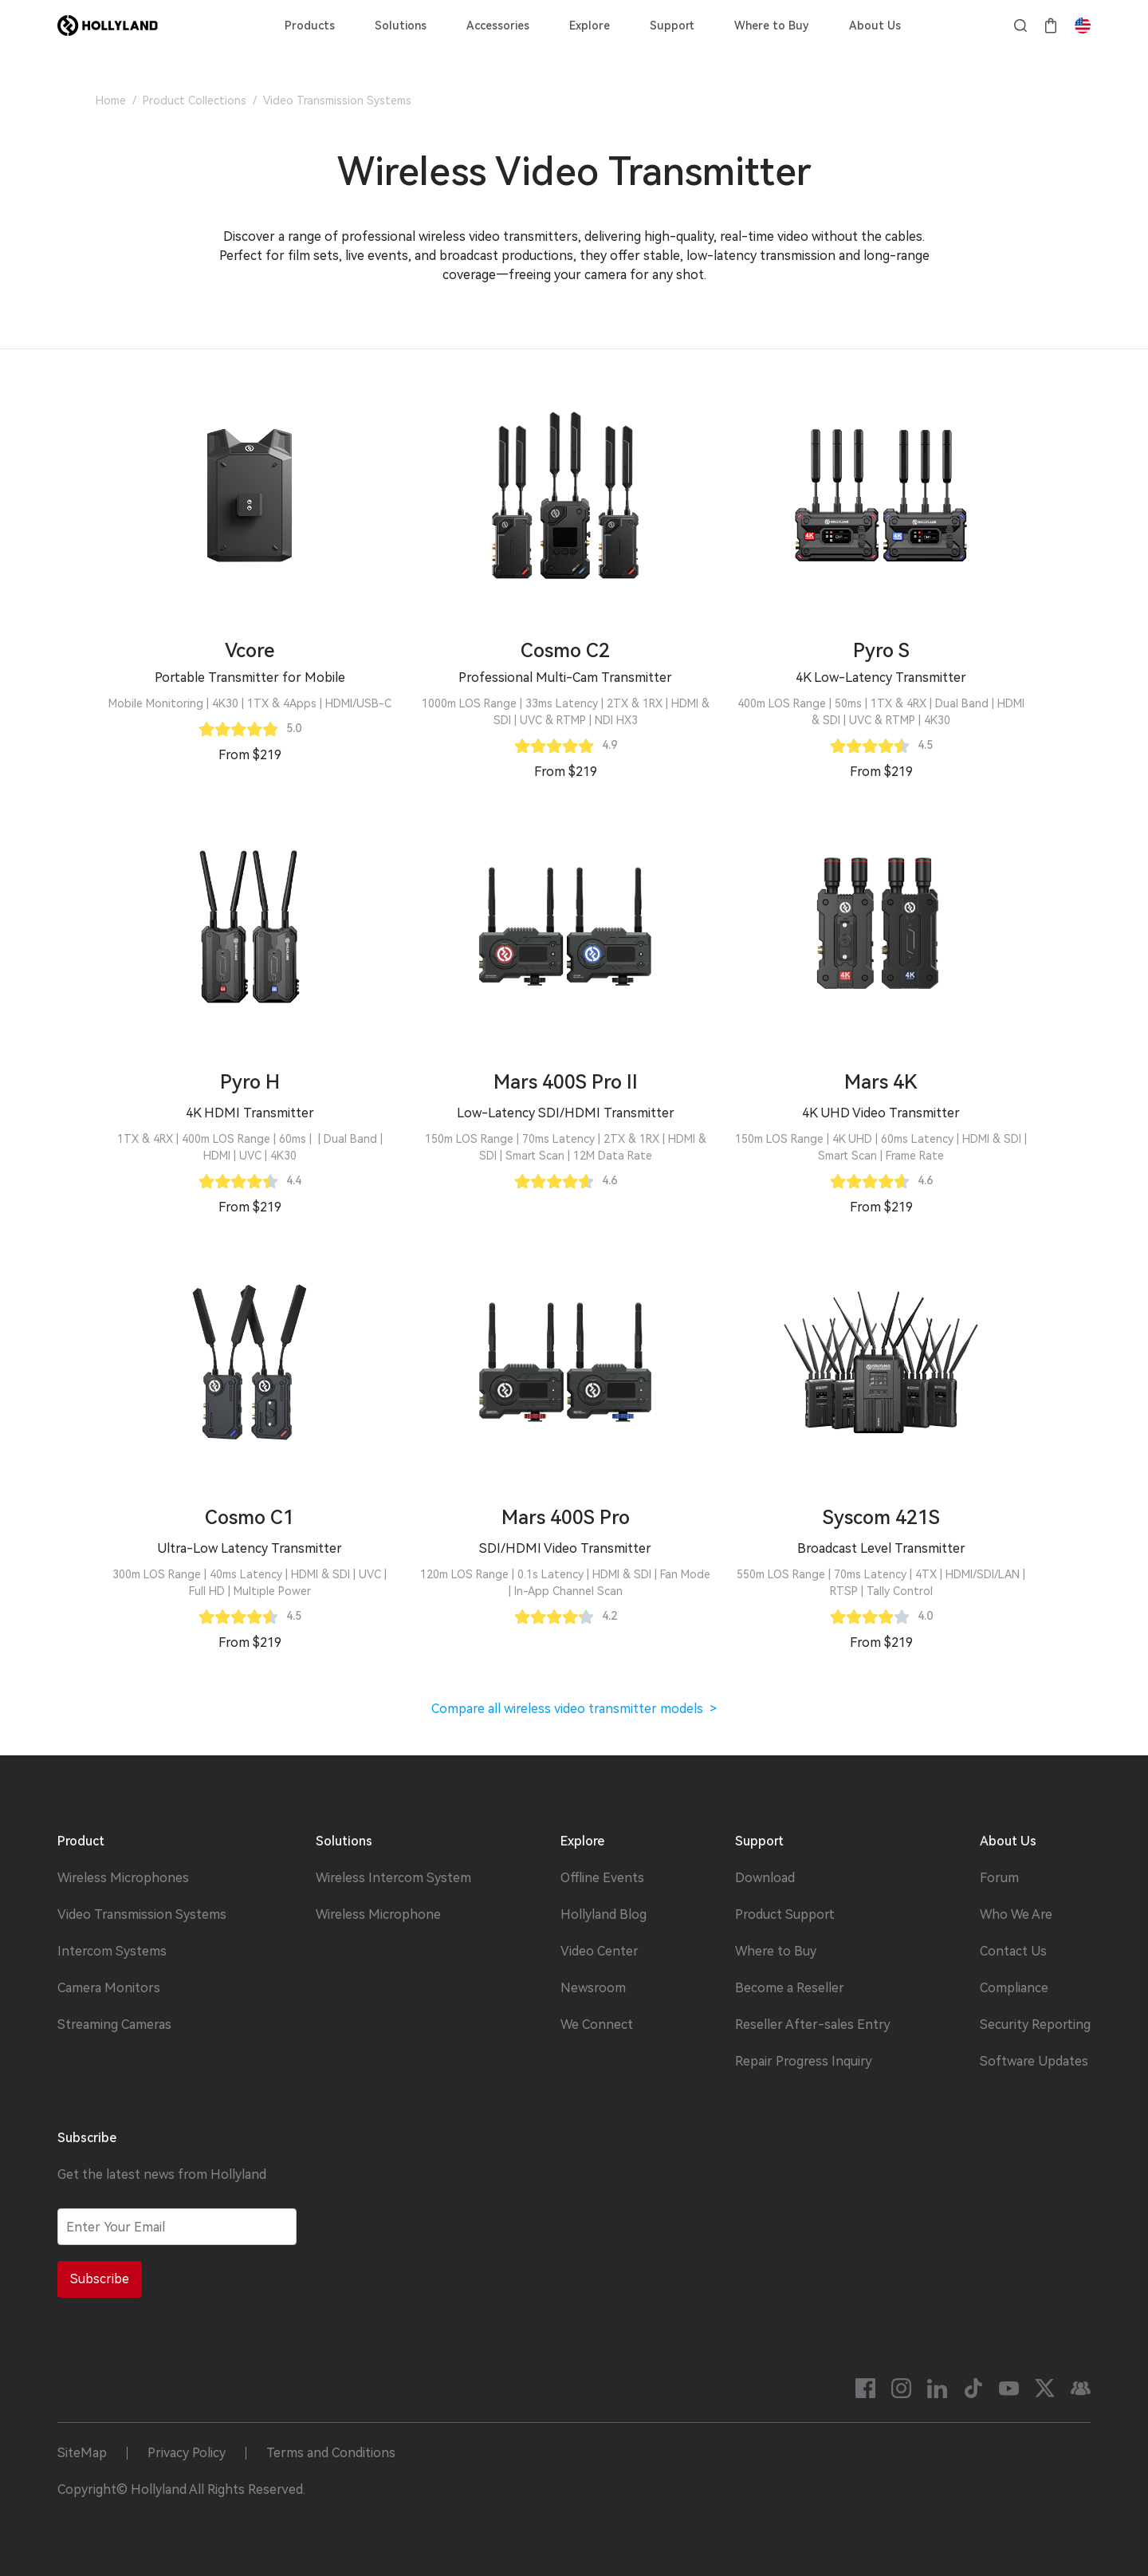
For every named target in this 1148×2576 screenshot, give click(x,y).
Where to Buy (771, 25)
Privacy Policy (186, 2453)
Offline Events (602, 1878)
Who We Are (1016, 1914)
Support (672, 25)
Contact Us (1013, 1951)
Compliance (1014, 1988)
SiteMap (82, 2453)
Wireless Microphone (378, 1914)
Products (310, 25)
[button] (249, 677)
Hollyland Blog (603, 1914)
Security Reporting (1035, 2025)
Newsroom (593, 1988)
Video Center (599, 1951)
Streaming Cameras (114, 2025)
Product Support (785, 1914)
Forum (999, 1878)
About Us (875, 25)
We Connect (596, 2025)
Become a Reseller (789, 1988)
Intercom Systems (112, 1951)
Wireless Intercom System (393, 1878)
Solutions (401, 25)
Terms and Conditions (330, 2453)
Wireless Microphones (123, 1878)
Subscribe (99, 2278)
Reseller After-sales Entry (812, 2025)
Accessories (497, 25)
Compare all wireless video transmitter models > (574, 1708)
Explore (589, 25)
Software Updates (1034, 2061)
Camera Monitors (108, 1988)
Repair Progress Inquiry (803, 2061)
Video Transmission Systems (141, 1914)
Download (765, 1878)
